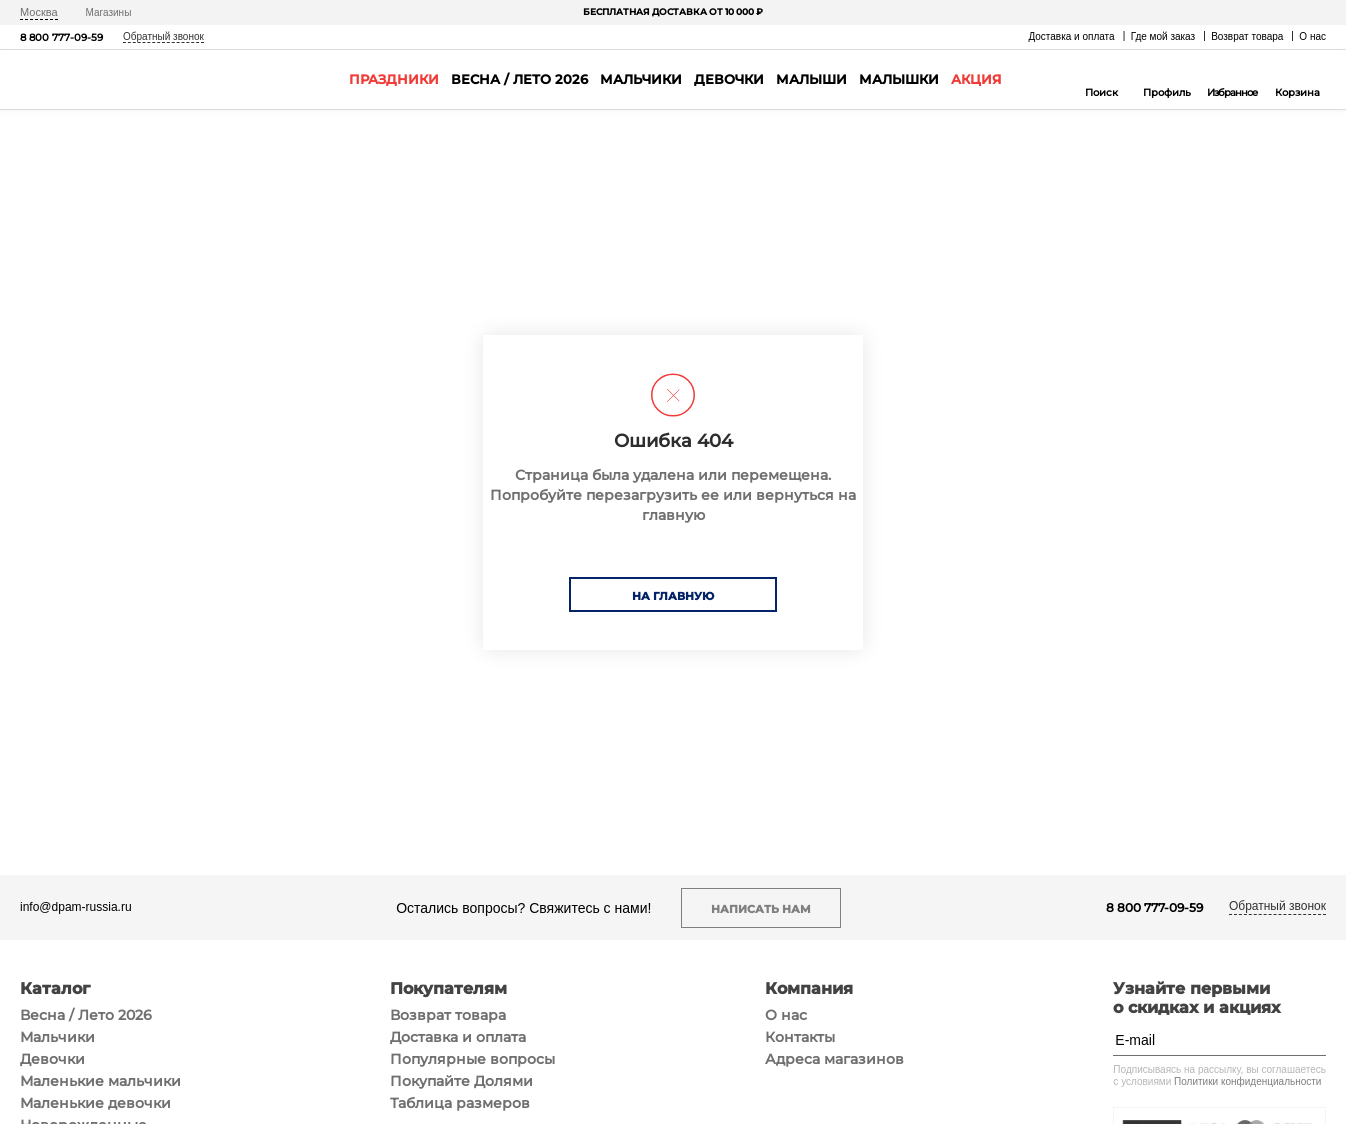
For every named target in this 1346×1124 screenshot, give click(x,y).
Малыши (811, 79)
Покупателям (448, 989)
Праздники (394, 79)
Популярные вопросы (472, 1059)
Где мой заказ (1163, 36)
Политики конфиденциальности (1247, 1081)
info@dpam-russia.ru (76, 907)
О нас (1312, 36)
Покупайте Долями (461, 1081)
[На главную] (78, 79)
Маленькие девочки (95, 1103)
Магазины (109, 12)
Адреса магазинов (834, 1059)
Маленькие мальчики (100, 1081)
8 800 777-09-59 (61, 37)
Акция (976, 79)
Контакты (800, 1037)
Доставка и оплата (1071, 36)
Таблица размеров (460, 1103)
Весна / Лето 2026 (519, 79)
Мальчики (641, 79)
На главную (673, 596)
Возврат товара (1247, 36)
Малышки (899, 79)
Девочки (729, 79)
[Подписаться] (1311, 1040)
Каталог (55, 989)
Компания (809, 989)
